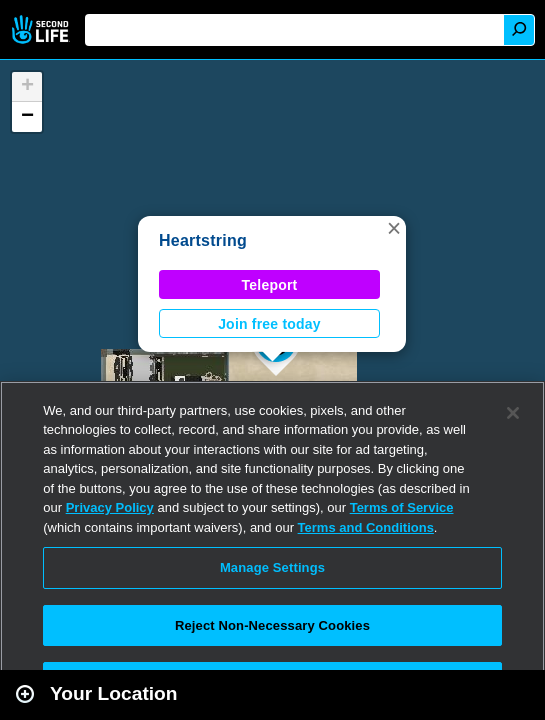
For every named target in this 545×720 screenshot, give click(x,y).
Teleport (270, 285)
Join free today (269, 324)
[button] (394, 228)
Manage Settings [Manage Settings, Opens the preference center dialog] (272, 567)
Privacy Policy (110, 507)
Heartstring (203, 240)
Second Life (42, 29)
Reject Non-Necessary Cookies (272, 625)
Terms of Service (402, 507)
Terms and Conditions (366, 527)
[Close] (513, 413)
